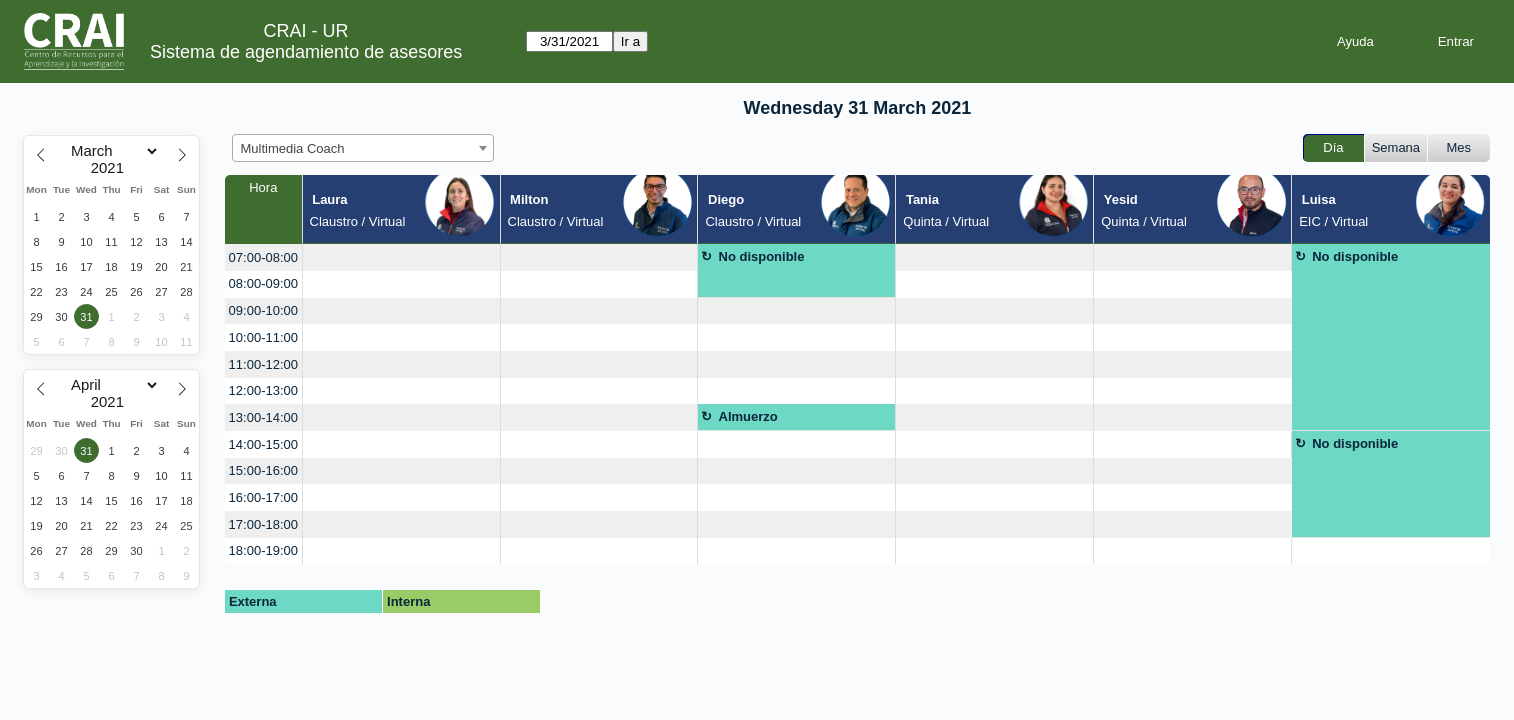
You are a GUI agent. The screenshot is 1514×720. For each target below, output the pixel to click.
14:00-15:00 (263, 444)
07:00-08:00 (263, 257)
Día (1333, 147)
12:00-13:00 (263, 390)
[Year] (112, 168)
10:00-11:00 (263, 337)
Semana (1396, 147)
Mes (1459, 147)
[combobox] (363, 148)
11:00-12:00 (263, 364)
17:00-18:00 (263, 524)
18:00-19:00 (263, 550)
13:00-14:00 (263, 417)
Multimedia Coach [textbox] (293, 148)
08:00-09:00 (263, 283)
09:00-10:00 (263, 310)
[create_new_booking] (401, 257)
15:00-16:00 (263, 470)
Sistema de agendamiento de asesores (306, 52)
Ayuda (1355, 41)
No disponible (762, 256)
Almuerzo (748, 416)
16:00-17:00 (263, 497)
